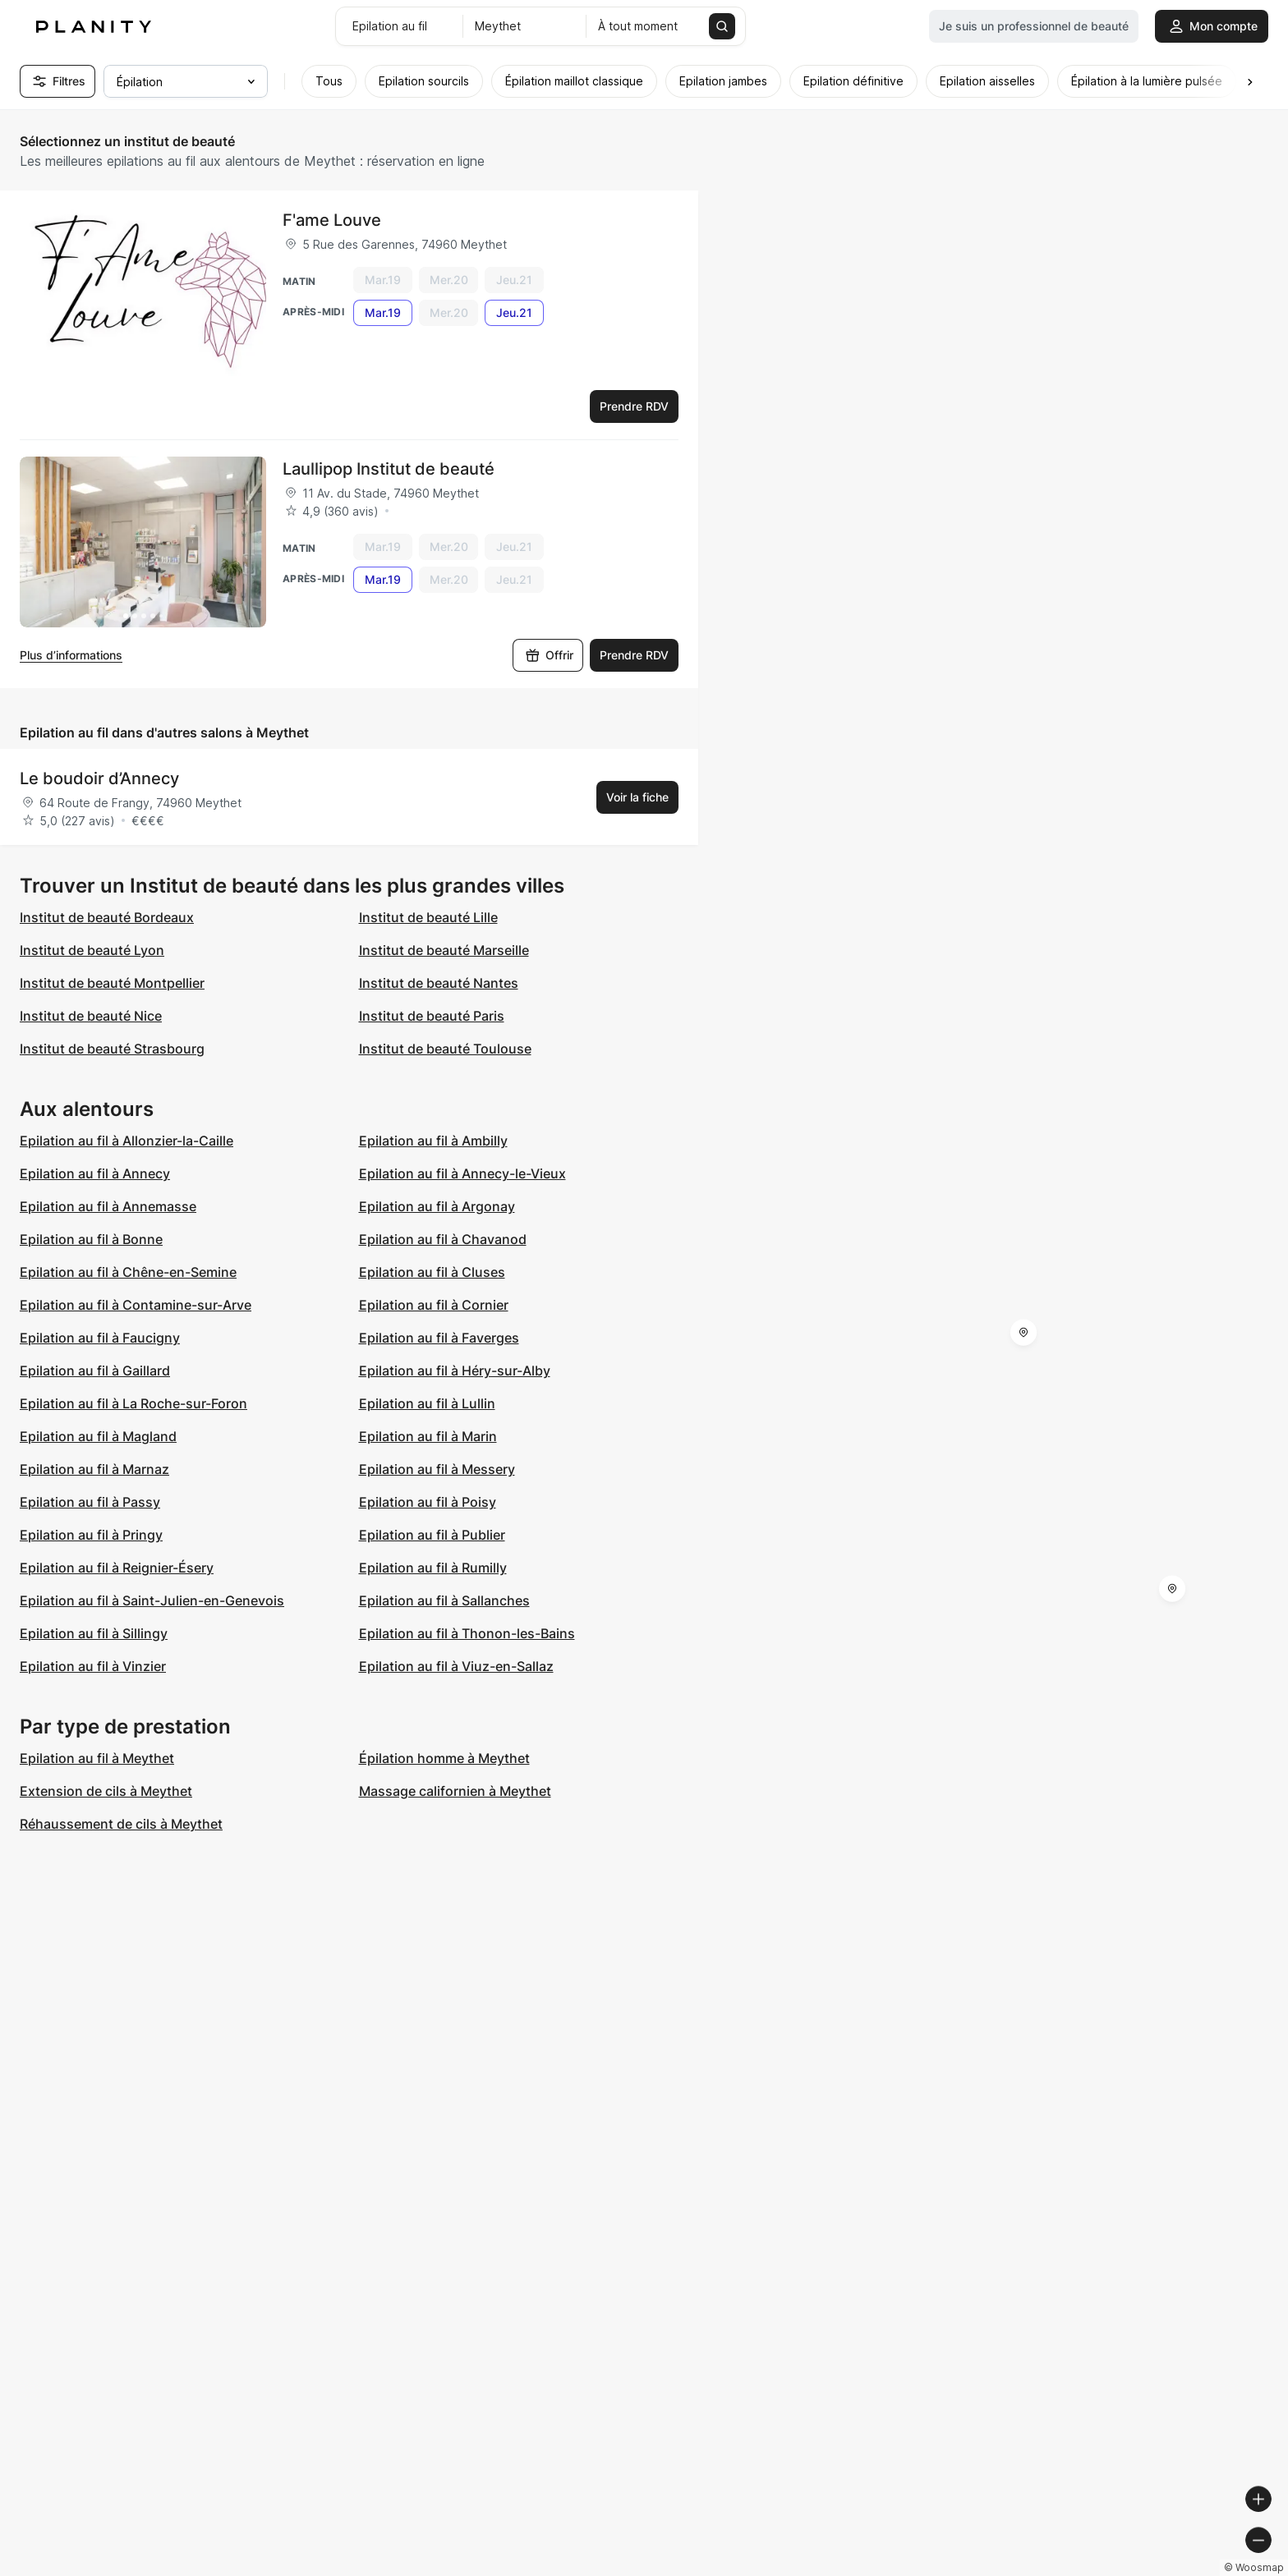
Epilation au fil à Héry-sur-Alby (454, 1370)
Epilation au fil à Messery (437, 1469)
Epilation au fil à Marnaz (94, 1469)
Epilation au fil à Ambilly (433, 1140)
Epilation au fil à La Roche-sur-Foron (133, 1403)
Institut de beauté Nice (91, 1016)
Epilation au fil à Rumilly (433, 1567)
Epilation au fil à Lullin (427, 1403)
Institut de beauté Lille (428, 917)
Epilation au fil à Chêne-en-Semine (128, 1272)
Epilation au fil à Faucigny (100, 1337)
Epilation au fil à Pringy (91, 1535)
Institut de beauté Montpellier (112, 983)
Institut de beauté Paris (431, 1016)
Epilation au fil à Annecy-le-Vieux (462, 1173)
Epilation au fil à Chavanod (443, 1239)
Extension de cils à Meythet (106, 1791)
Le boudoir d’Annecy (99, 778)
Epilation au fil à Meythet (97, 1758)
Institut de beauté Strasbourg (112, 1048)
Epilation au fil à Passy (90, 1502)
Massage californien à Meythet (455, 1791)
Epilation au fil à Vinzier (93, 1666)
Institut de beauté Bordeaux (107, 917)
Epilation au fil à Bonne (91, 1239)
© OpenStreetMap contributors (1198, 2569)
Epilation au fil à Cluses (432, 1272)
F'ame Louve (332, 220)
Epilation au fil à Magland (98, 1436)
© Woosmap (979, 2569)
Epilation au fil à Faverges (439, 1337)
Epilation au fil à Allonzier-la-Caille (126, 1140)
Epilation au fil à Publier (432, 1535)
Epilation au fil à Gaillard (95, 1370)
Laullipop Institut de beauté (388, 469)
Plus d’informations (71, 655)
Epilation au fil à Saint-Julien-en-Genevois (152, 1600)
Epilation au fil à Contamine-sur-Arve (135, 1305)
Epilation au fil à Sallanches (444, 1600)
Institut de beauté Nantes (438, 983)
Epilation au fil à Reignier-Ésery (117, 1567)
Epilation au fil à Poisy (427, 1502)
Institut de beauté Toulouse (445, 1048)
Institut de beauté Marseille (444, 950)
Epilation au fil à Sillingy (94, 1633)
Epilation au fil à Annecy (95, 1173)
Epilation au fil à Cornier (433, 1305)
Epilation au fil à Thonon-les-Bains (467, 1633)
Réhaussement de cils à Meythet (121, 1824)
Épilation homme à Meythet (444, 1758)
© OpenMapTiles (1062, 2569)
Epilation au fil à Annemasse (108, 1206)
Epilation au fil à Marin (428, 1436)
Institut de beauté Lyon (92, 950)
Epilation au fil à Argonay (437, 1206)
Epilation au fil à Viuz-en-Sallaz (456, 1666)
